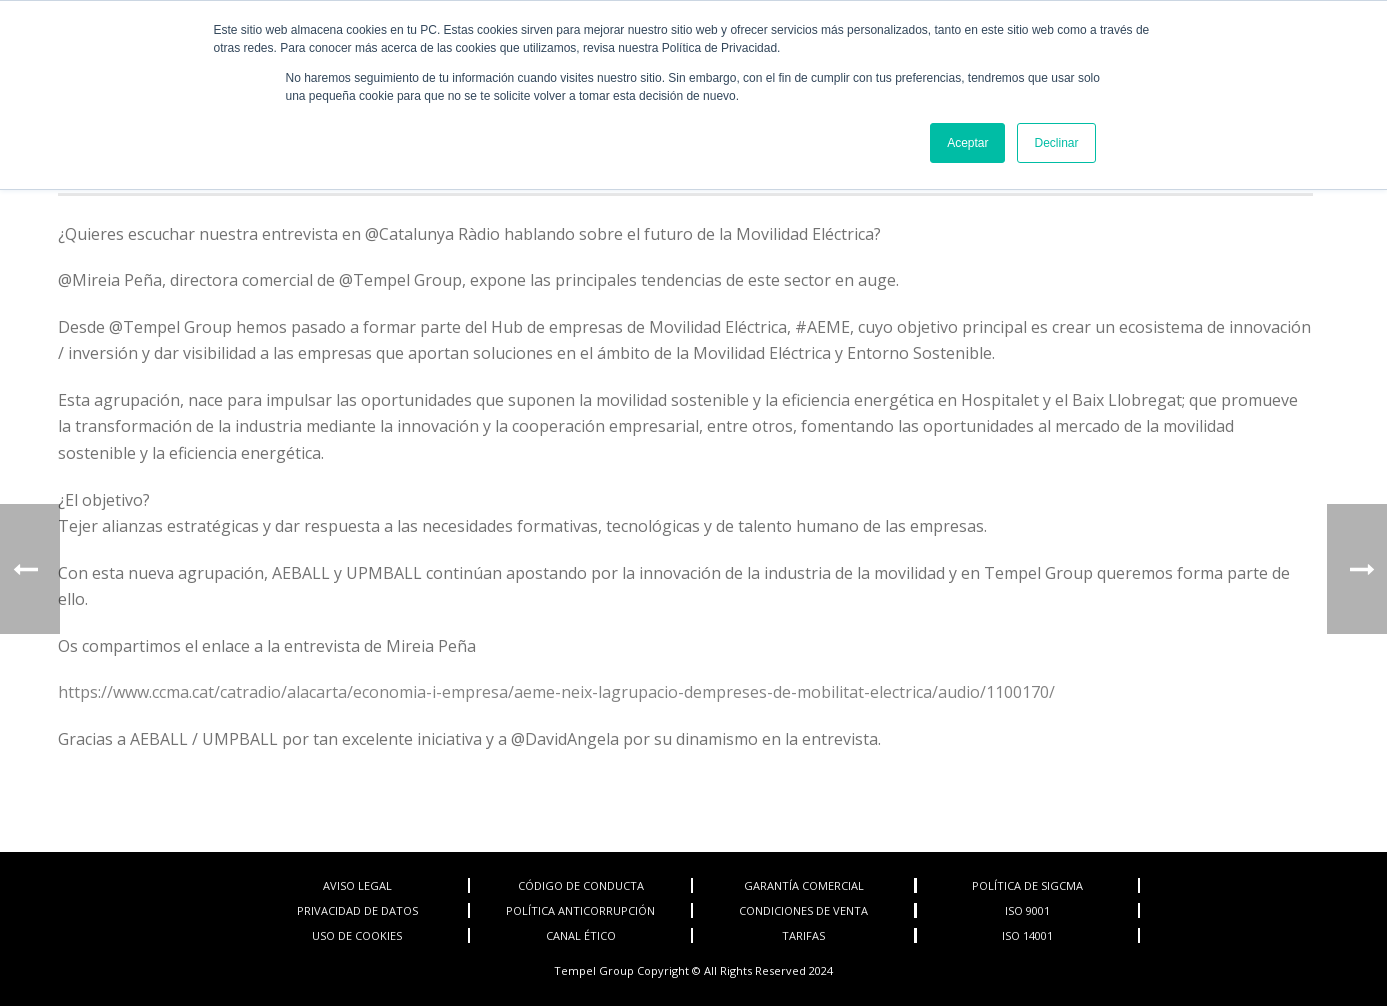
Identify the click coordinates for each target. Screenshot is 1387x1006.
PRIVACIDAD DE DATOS (357, 910)
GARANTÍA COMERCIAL (804, 885)
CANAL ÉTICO (581, 935)
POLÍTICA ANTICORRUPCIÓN (580, 910)
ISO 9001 (1027, 910)
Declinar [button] (1056, 143)
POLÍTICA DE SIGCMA (1027, 885)
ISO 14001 (1027, 935)
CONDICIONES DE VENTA (803, 910)
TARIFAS (803, 935)
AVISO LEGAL (357, 885)
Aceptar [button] (967, 143)
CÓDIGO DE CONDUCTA (581, 885)
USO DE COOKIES (357, 935)
